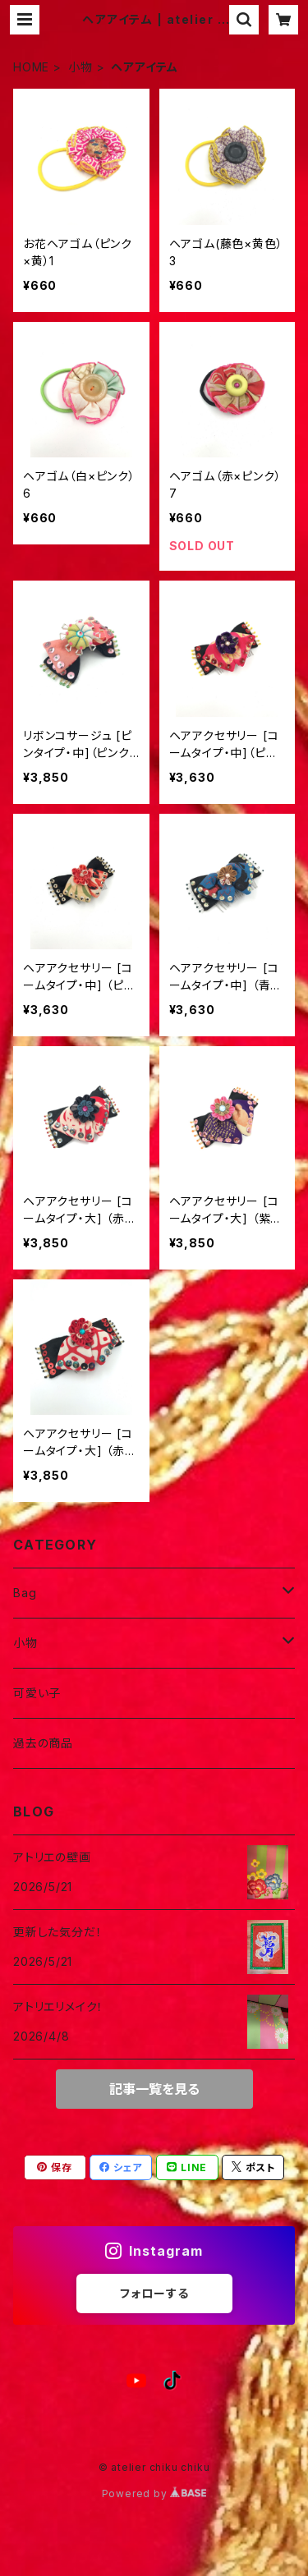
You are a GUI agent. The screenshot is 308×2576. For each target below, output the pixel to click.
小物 (80, 67)
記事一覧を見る (154, 2089)
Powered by (154, 2493)
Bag (24, 1593)
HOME (31, 67)
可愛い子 (37, 1693)
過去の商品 (43, 1743)
